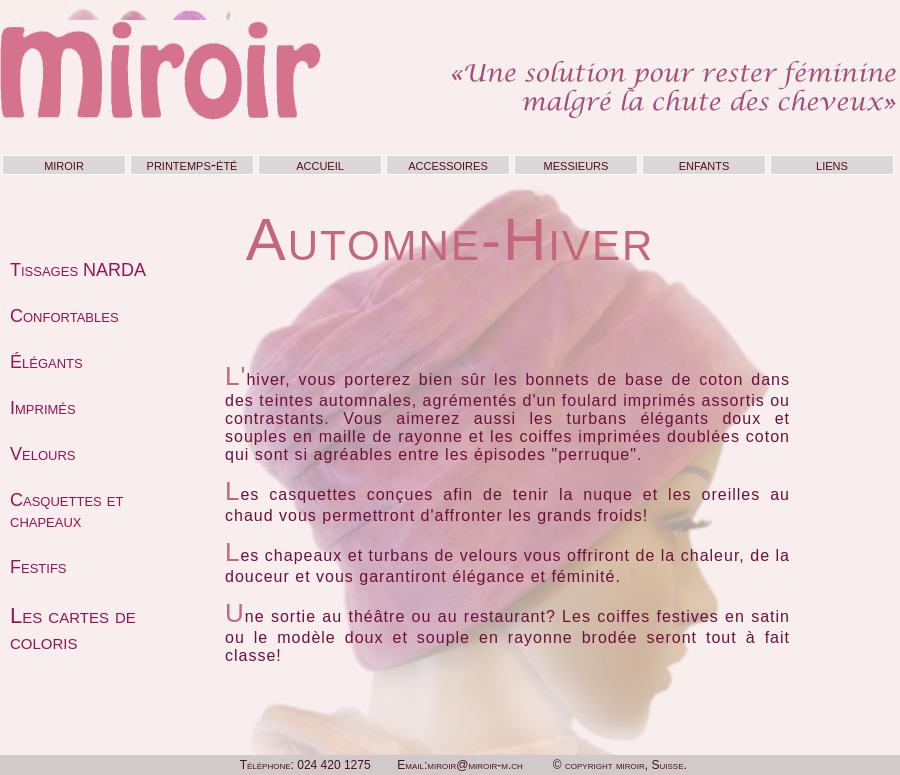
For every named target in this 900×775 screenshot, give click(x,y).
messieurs (576, 164)
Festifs (38, 567)
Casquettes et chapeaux (66, 510)
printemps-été (192, 164)
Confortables (64, 316)
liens (832, 164)
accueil (320, 164)
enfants (704, 164)
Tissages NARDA (78, 270)
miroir (64, 164)
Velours (42, 454)
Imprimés (43, 408)
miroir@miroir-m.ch (475, 765)
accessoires (447, 164)
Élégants (46, 362)
